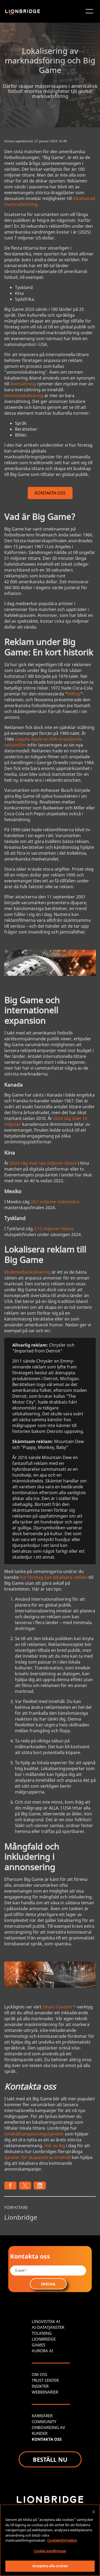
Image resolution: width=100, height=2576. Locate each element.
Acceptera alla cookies (50, 2565)
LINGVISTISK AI (46, 2321)
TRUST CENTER (45, 2380)
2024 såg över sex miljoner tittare (43, 1163)
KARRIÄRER (42, 2415)
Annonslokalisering (23, 395)
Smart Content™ (59, 2007)
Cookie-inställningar (50, 2551)
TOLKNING (42, 2333)
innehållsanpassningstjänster (34, 2134)
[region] (50, 2540)
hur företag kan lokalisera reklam (53, 1577)
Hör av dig (54, 2146)
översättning (23, 384)
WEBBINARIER (45, 2392)
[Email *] (48, 2270)
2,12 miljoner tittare (54, 1229)
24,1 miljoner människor (55, 1202)
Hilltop (74, 694)
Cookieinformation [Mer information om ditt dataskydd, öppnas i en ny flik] (62, 2540)
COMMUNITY (44, 2421)
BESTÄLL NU (50, 2459)
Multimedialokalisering (27, 1272)
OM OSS (39, 2374)
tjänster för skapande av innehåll (37, 2157)
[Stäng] (93, 2512)
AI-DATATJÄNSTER (48, 2327)
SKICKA (48, 2283)
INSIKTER (40, 2386)
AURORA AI (42, 2350)
